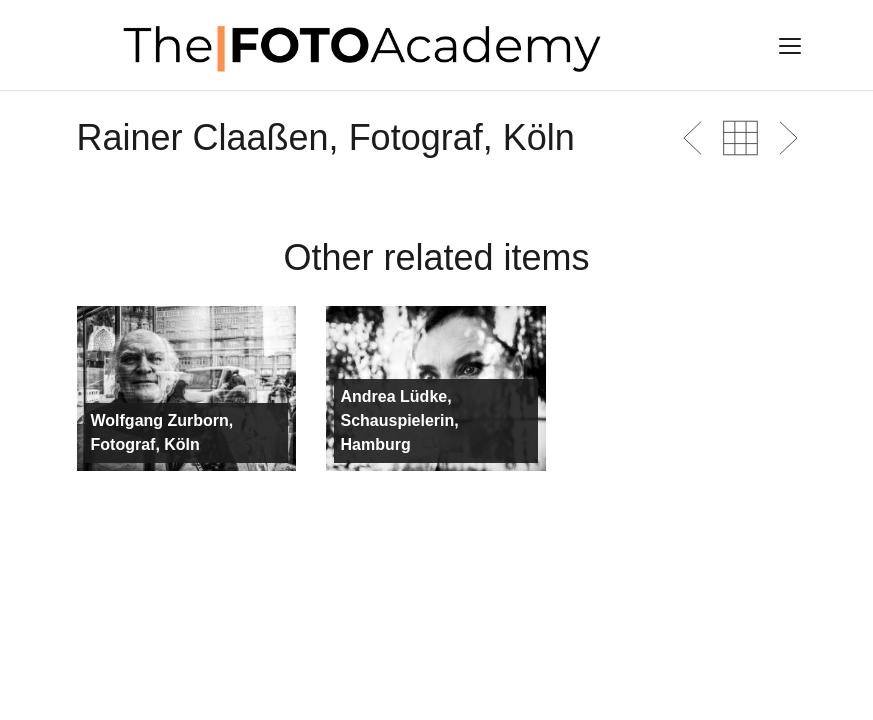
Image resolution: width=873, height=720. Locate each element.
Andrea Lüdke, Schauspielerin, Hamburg (399, 420)
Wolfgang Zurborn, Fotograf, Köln (162, 432)
